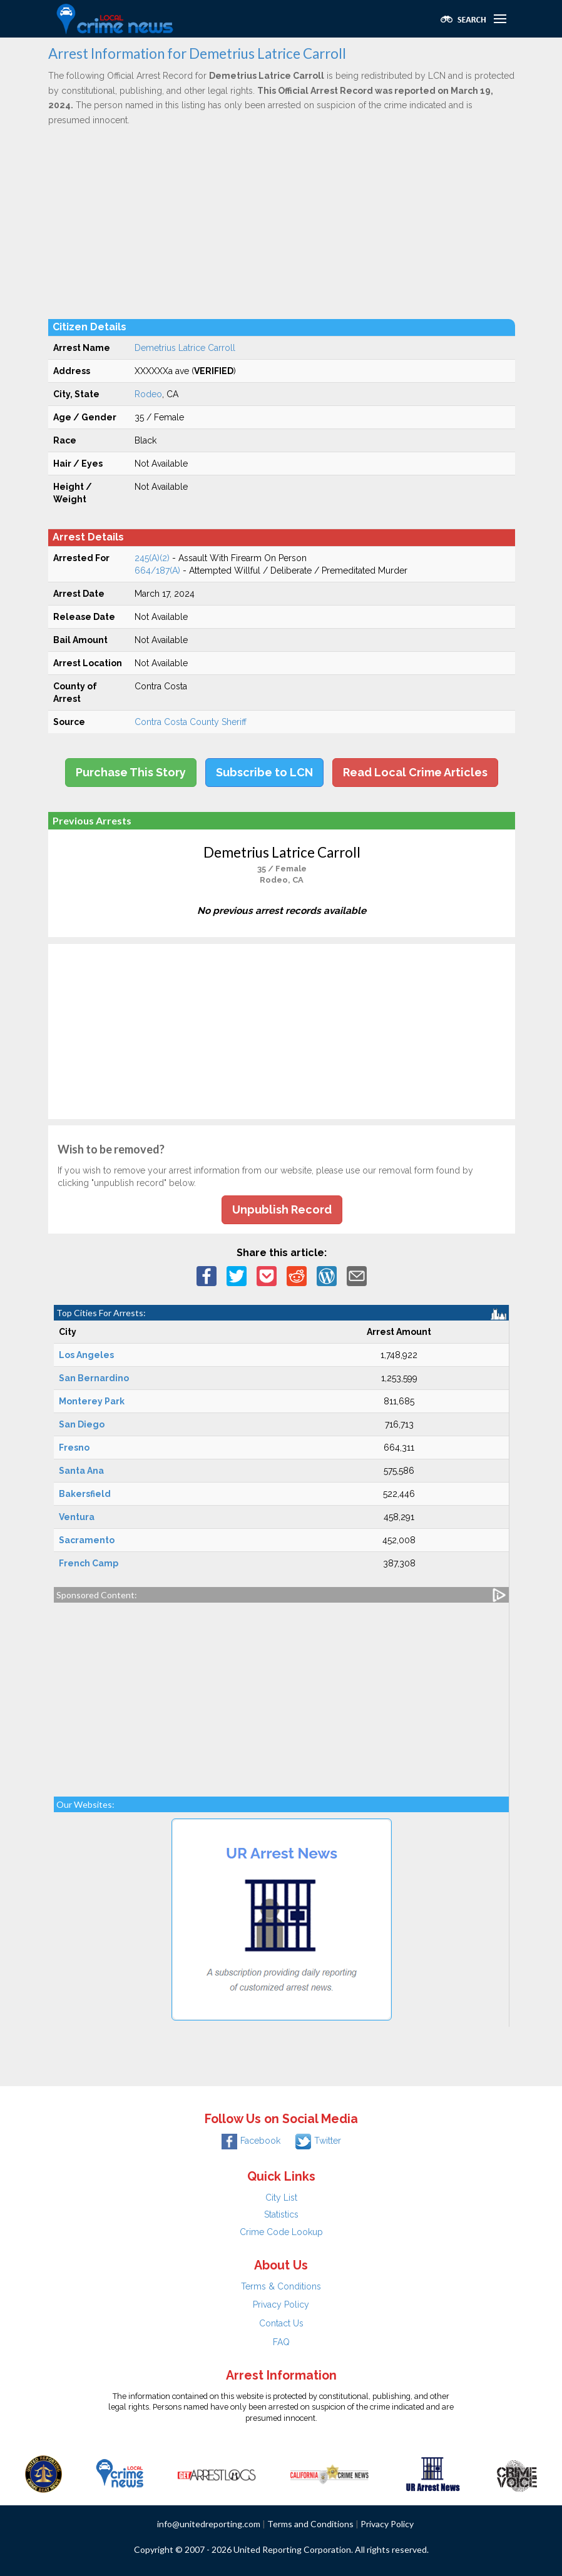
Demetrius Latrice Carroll (185, 348)
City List (281, 2198)
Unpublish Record (282, 1209)
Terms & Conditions (281, 2286)
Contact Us (281, 2323)
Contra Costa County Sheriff (191, 722)
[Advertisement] (281, 222)
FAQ (281, 2342)
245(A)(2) (152, 558)
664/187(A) (157, 570)
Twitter (318, 2141)
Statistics (281, 2214)
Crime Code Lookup (281, 2232)
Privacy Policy (281, 2305)
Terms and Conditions (310, 2523)
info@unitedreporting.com (208, 2523)
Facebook (251, 2141)
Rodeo (148, 394)
